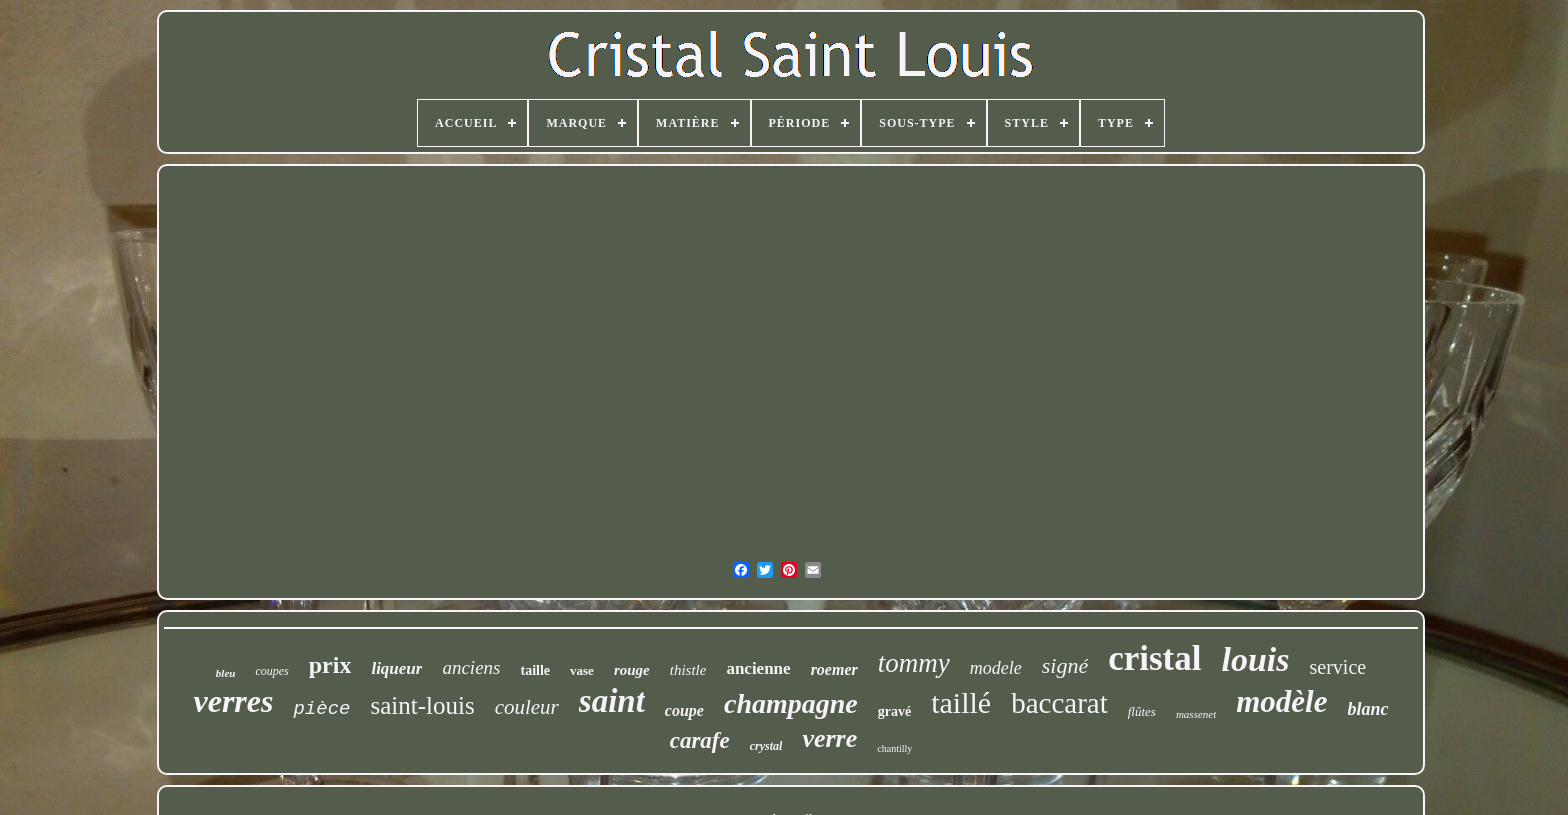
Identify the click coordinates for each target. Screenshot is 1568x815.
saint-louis (422, 705)
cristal (1154, 658)
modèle (1281, 701)
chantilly (894, 748)
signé (1065, 665)
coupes (271, 671)
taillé (961, 702)
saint (612, 701)
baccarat (1059, 703)
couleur (527, 707)
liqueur (396, 668)
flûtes (1142, 711)
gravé (894, 711)
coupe (684, 710)
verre (829, 738)
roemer (834, 669)
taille (535, 670)
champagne (791, 703)
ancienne (758, 668)
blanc (1367, 709)
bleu (226, 673)
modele (996, 668)
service (1338, 667)
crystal (766, 746)
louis (1255, 659)
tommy (914, 663)
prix (330, 665)
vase (582, 670)
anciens (471, 667)
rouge (632, 670)
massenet (1196, 714)
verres (233, 701)
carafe (700, 740)
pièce (321, 709)
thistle (688, 670)
